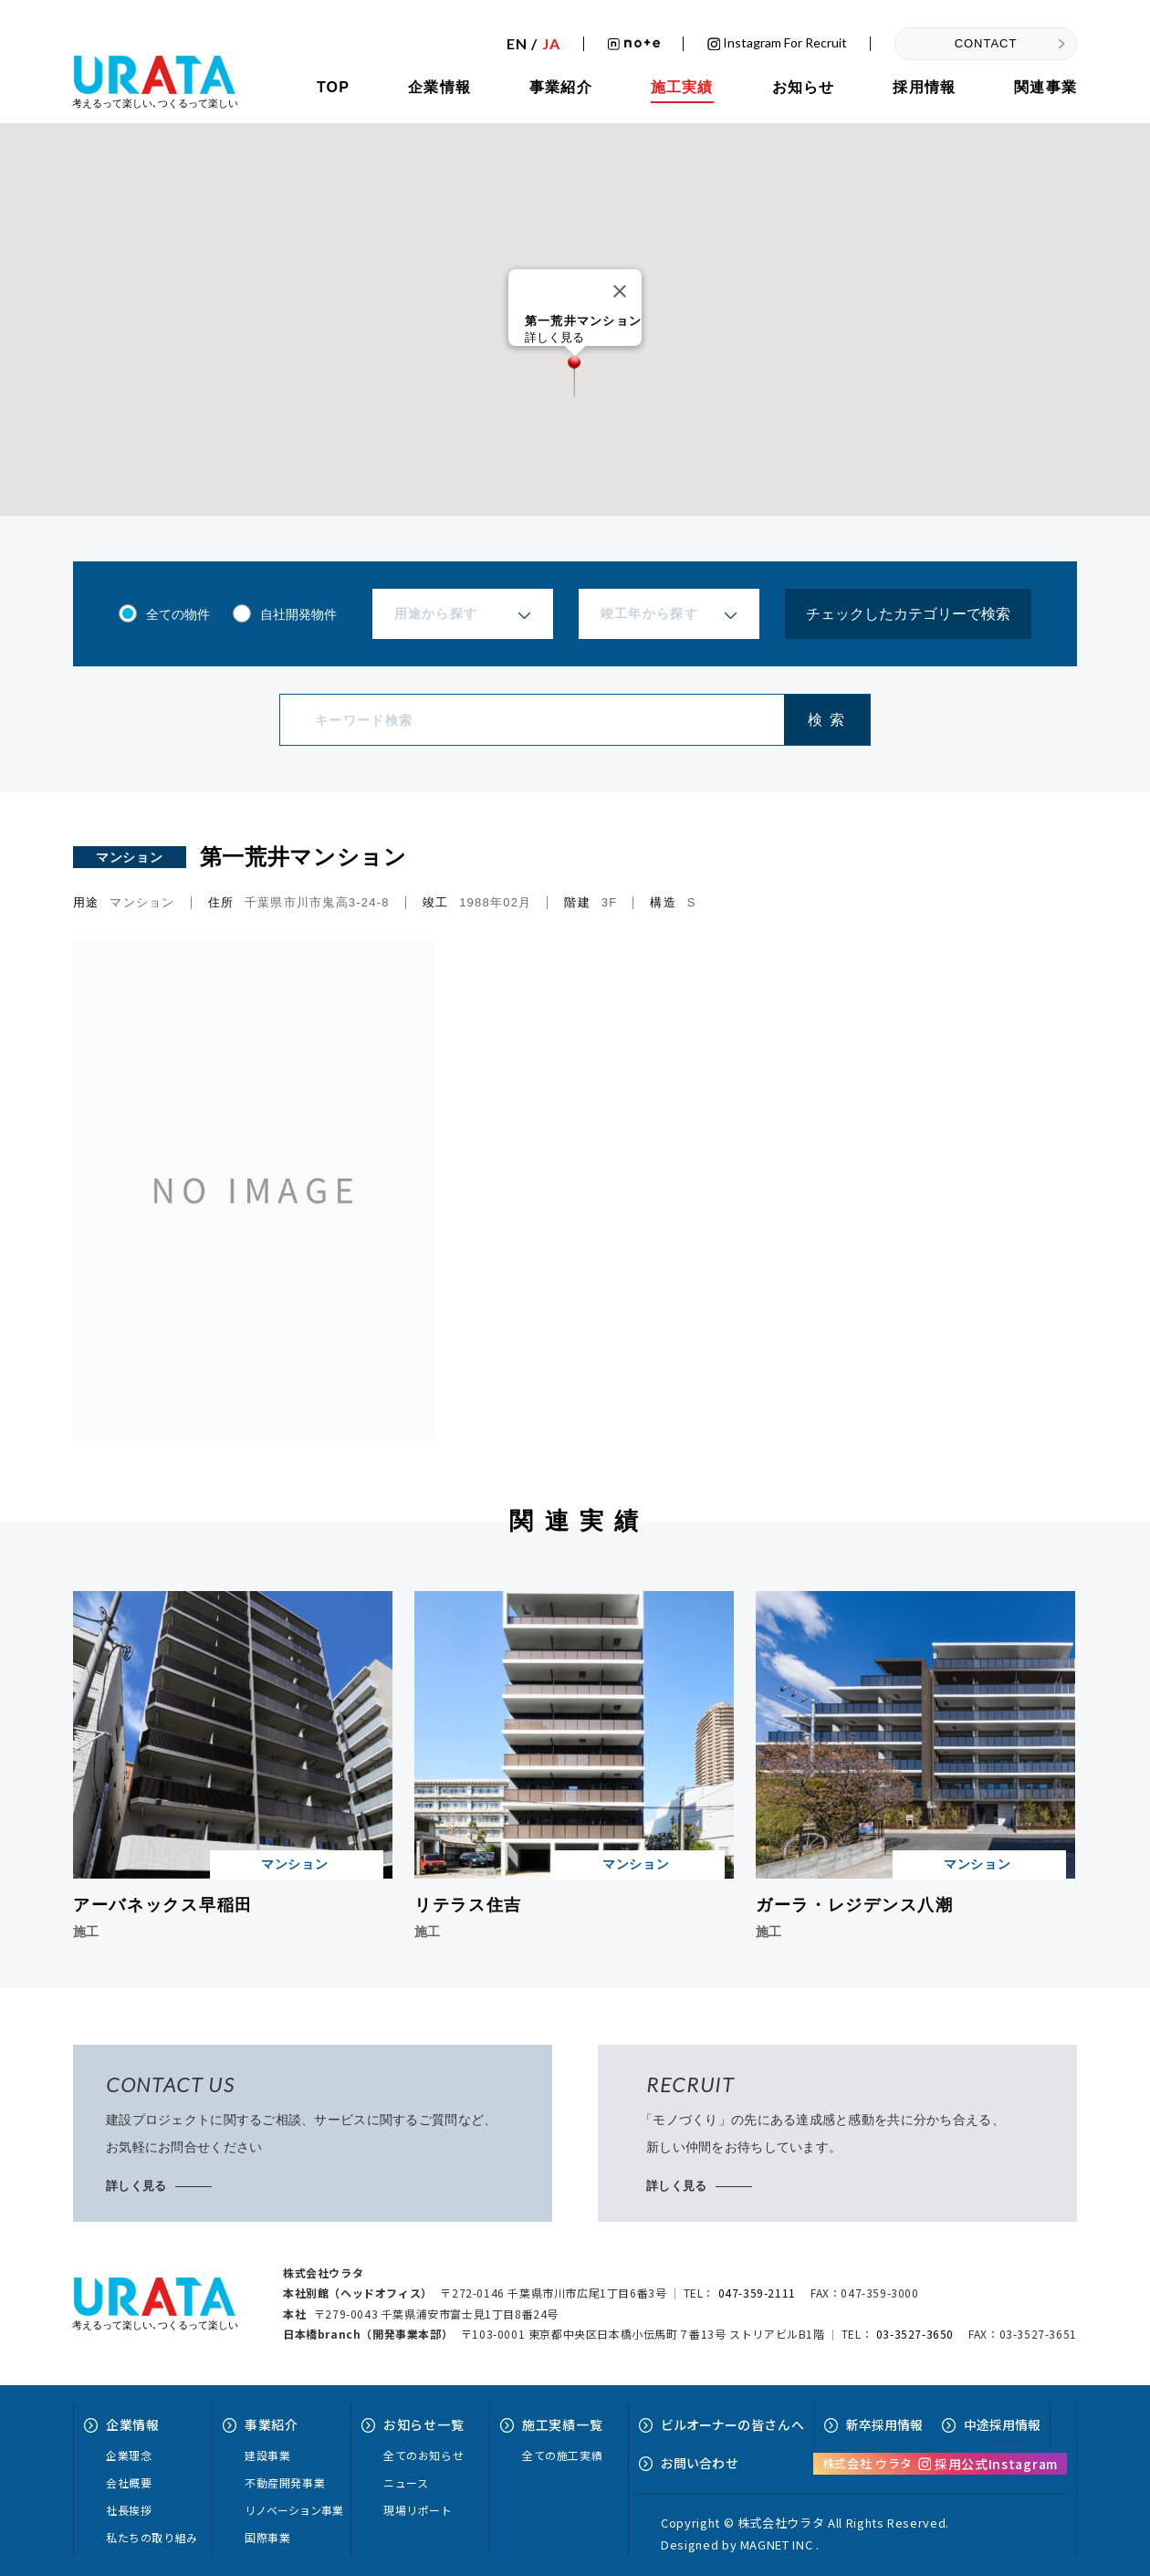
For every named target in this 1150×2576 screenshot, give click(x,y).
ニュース (405, 2482)
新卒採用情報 (884, 2424)
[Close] (620, 291)
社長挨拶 (129, 2510)
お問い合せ (699, 2463)
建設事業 (267, 2455)
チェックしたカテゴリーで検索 (908, 614)
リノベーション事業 (294, 2510)
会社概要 (129, 2482)
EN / (533, 44)
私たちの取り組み (152, 2537)
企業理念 (129, 2455)
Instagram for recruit (777, 43)
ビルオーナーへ (732, 2424)
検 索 (826, 720)
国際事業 (267, 2537)
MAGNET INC (776, 2544)
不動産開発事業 (285, 2482)
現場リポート (418, 2510)
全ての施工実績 (562, 2455)
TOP (333, 87)
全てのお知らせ (423, 2455)
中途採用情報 (1002, 2424)
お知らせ (803, 87)
